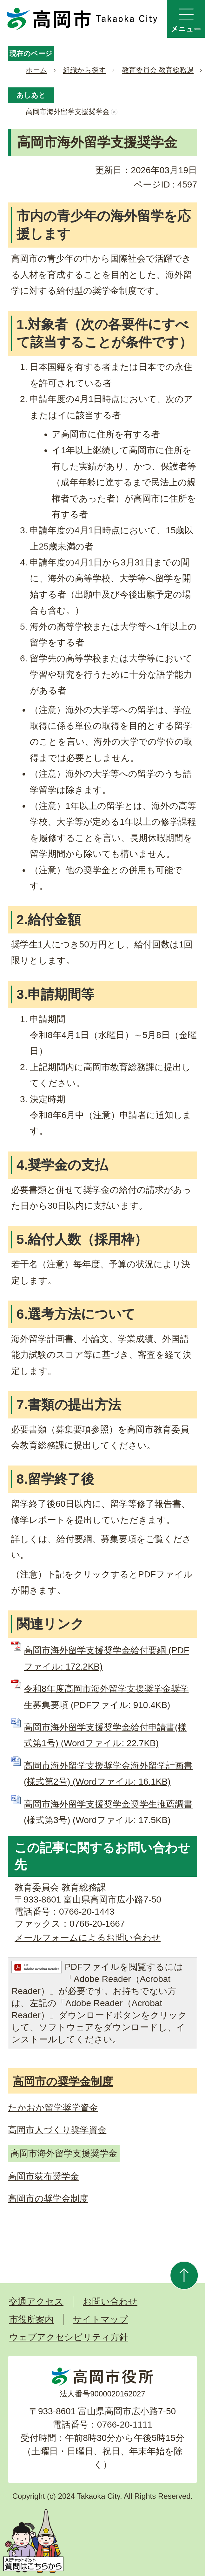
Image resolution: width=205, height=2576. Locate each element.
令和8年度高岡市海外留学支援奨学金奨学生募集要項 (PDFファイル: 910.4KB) (106, 1697)
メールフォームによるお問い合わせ (88, 1938)
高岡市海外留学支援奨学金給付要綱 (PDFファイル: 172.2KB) (106, 1658)
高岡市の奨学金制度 (63, 2081)
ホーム (36, 70)
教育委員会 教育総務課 (158, 70)
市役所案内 (31, 2319)
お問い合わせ (110, 2301)
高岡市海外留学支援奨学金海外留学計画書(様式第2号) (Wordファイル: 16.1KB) (108, 1774)
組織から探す (84, 70)
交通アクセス (36, 2301)
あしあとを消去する (114, 112)
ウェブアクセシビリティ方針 (68, 2337)
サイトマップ (100, 2319)
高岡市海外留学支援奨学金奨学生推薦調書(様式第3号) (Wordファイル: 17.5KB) (108, 1812)
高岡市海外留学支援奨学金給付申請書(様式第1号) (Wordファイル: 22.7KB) (105, 1735)
